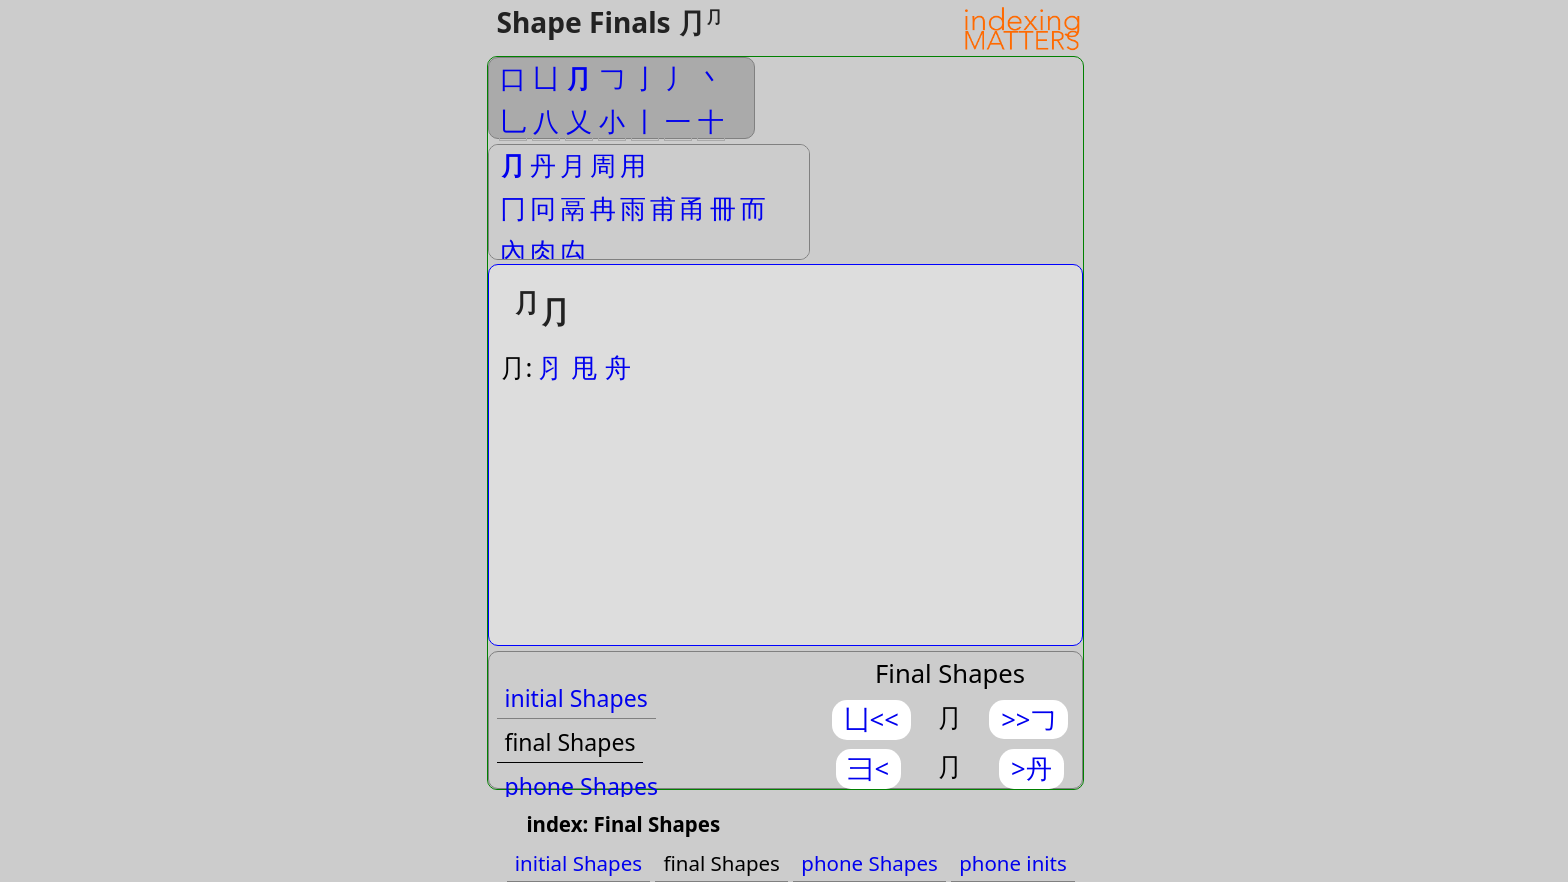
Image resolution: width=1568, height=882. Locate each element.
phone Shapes (582, 786)
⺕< (868, 768)
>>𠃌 (1028, 719)
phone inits (1013, 863)
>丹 (1031, 768)
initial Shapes (576, 698)
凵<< (871, 719)
